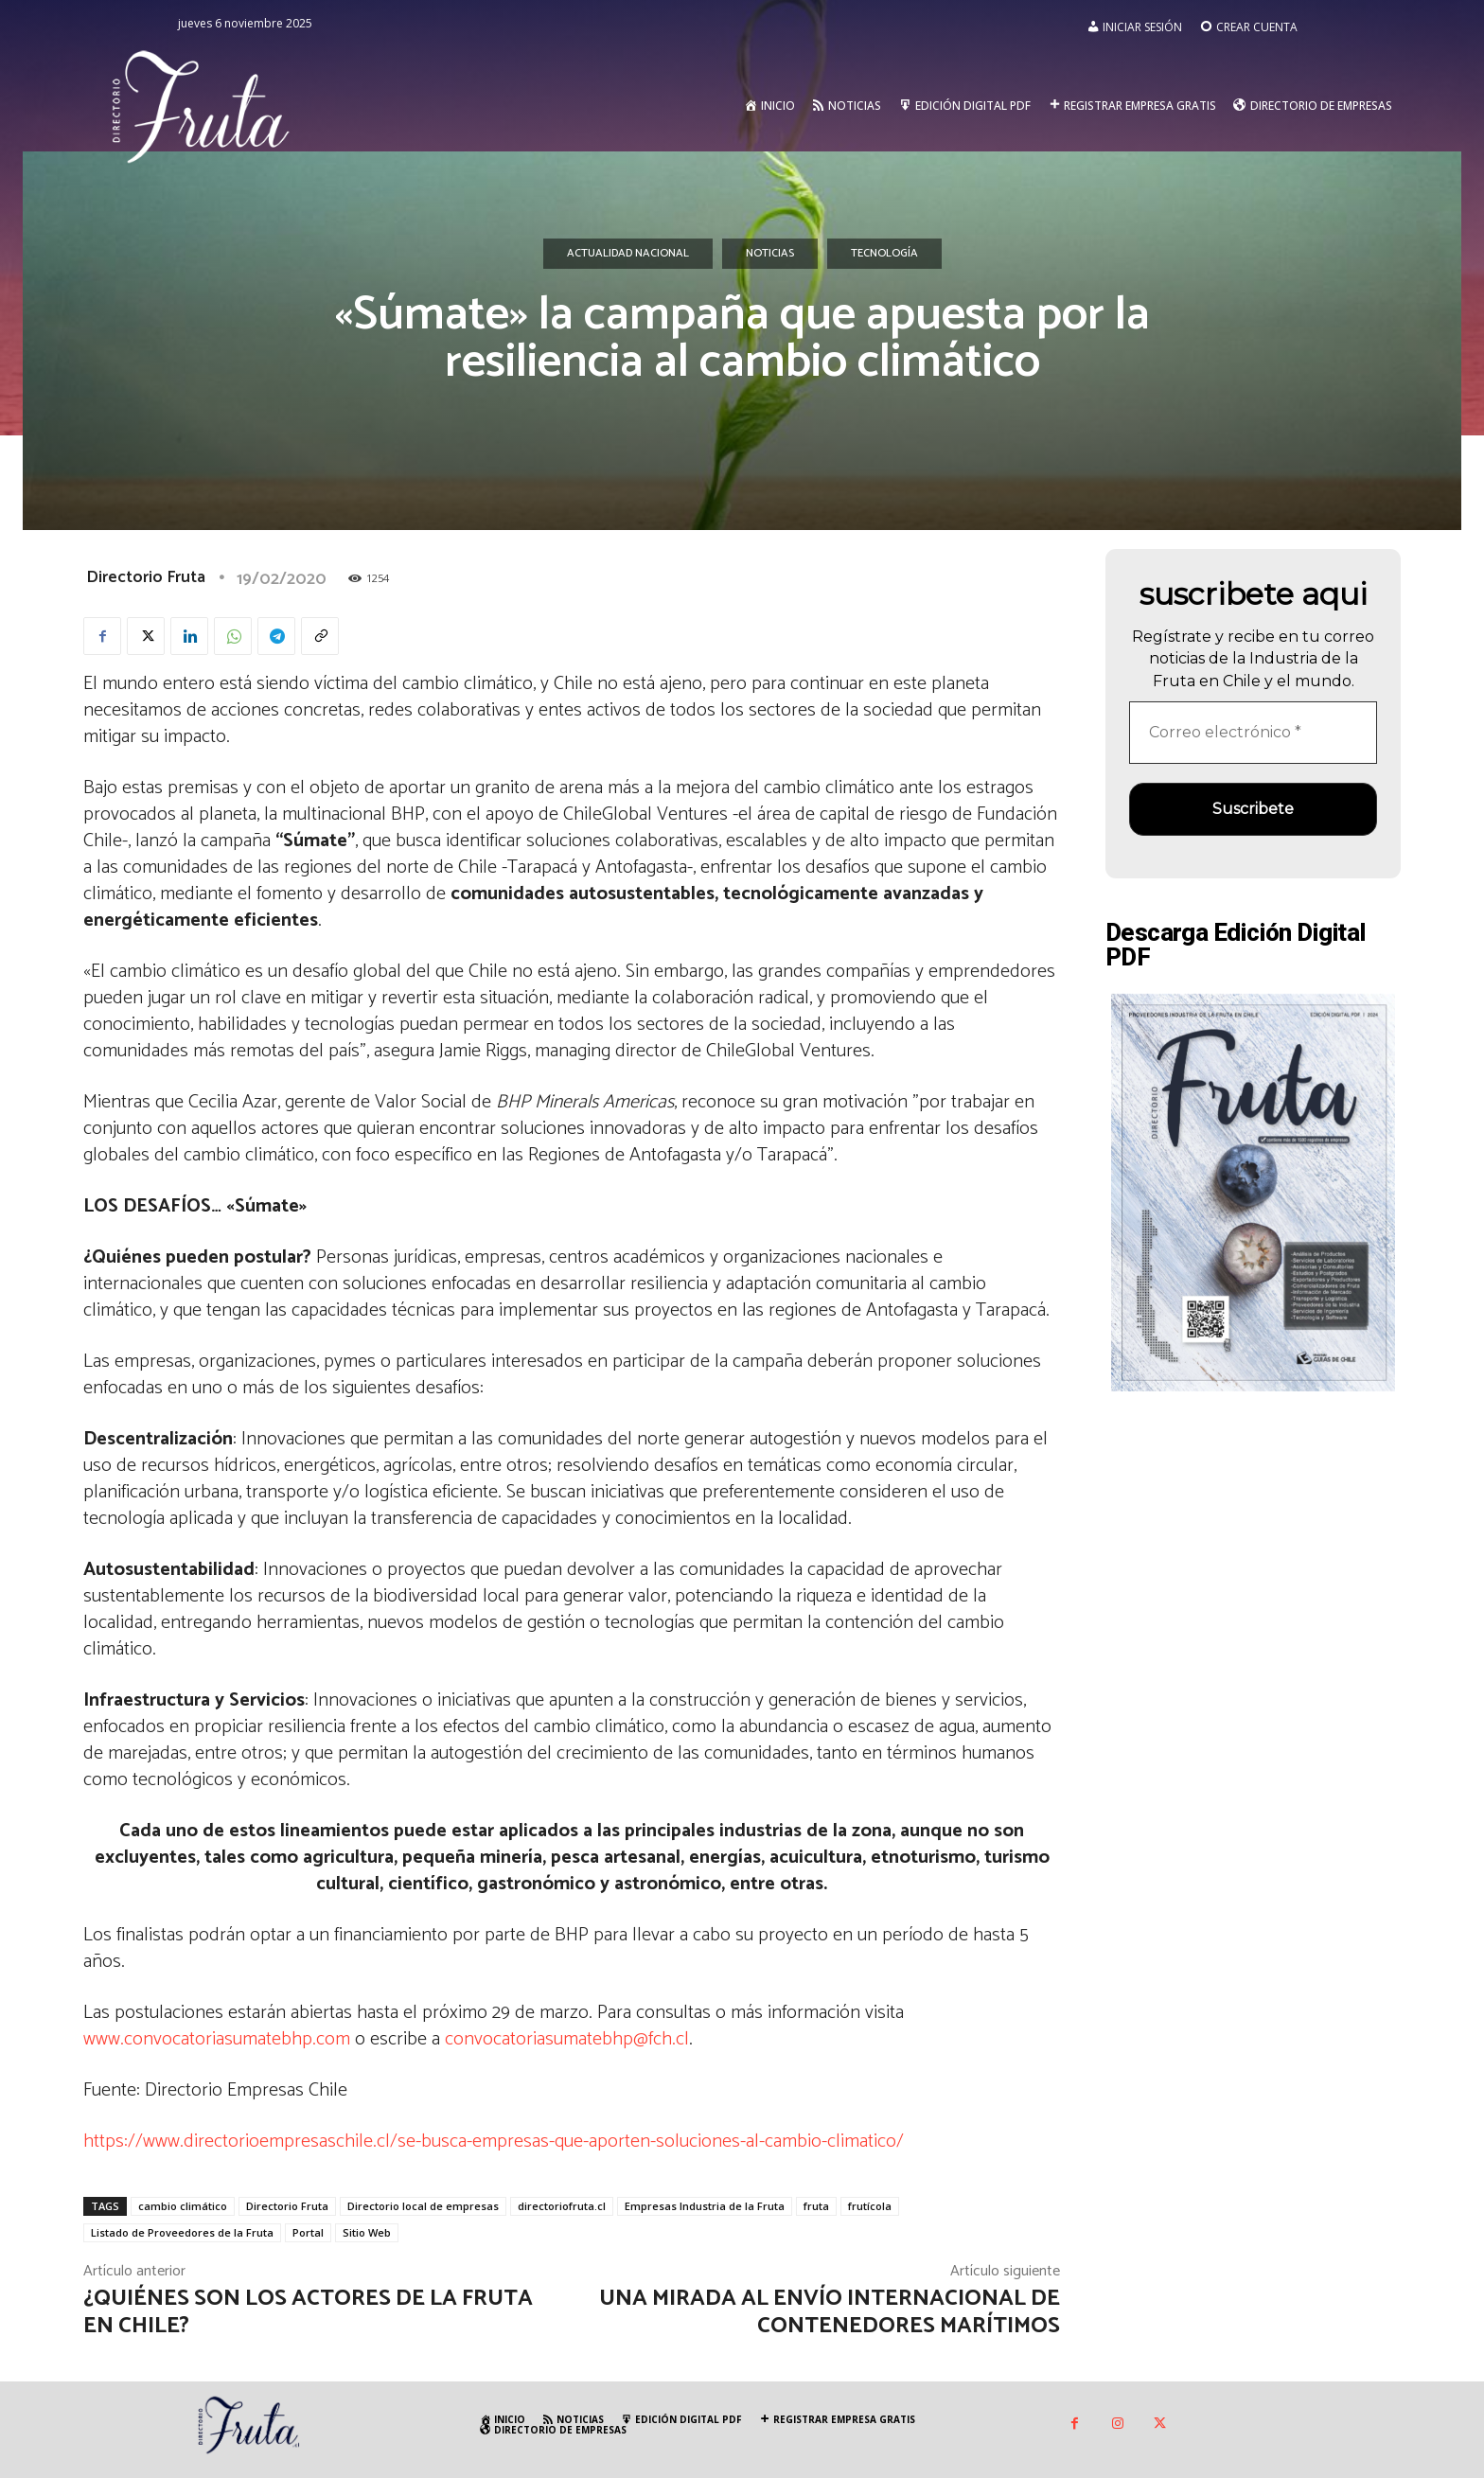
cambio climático (182, 2206)
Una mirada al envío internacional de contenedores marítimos (829, 2312)
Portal (308, 2232)
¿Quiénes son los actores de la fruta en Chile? (308, 2312)
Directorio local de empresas (423, 2206)
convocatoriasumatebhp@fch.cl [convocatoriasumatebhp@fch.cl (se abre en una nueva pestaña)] (567, 2039)
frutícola (870, 2206)
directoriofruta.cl (562, 2206)
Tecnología (884, 254)
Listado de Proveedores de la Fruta (182, 2232)
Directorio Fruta (145, 577)
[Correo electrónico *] (1253, 732)
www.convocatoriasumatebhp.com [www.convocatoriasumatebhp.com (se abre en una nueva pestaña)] (216, 2039)
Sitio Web (367, 2232)
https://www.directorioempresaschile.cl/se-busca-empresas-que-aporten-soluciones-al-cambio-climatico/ (493, 2141)
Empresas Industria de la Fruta (705, 2206)
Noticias (770, 254)
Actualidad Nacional (628, 254)
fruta (816, 2206)
